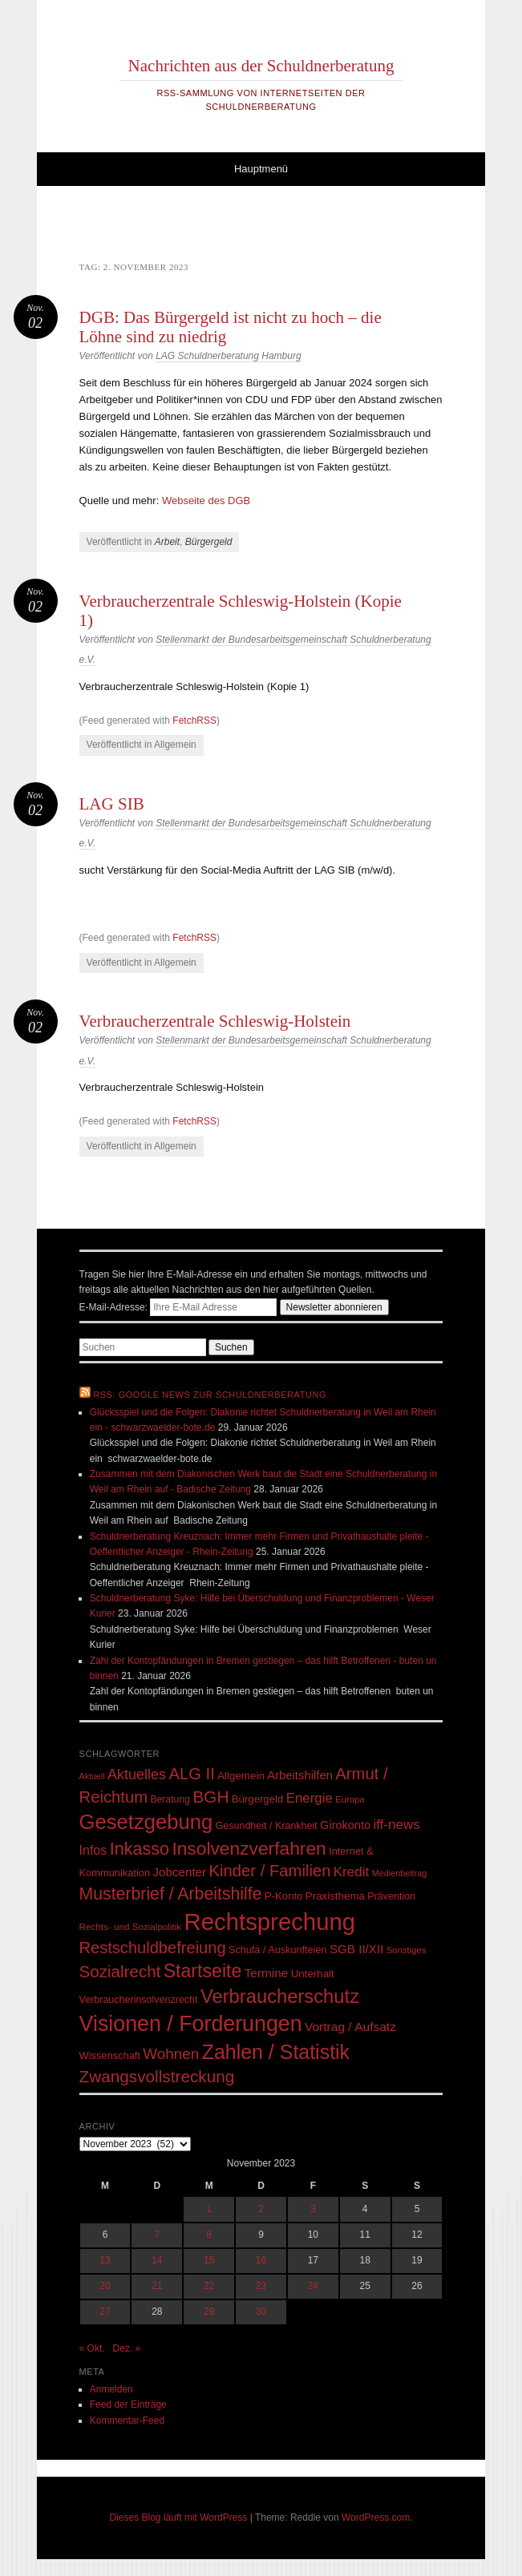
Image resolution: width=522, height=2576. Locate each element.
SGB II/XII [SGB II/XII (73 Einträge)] (357, 1949)
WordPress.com (376, 2517)
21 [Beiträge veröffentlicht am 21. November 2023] (157, 2285)
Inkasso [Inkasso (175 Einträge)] (139, 1849)
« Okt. (92, 2348)
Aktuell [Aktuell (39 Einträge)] (92, 1776)
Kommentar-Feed (127, 2420)
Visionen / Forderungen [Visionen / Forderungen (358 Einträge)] (190, 2024)
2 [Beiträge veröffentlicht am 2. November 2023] (261, 2209)
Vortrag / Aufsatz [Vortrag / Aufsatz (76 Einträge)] (350, 2026)
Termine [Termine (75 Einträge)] (267, 1973)
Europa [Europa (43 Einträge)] (350, 1799)
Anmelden (111, 2389)
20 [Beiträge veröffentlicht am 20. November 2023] (104, 2285)
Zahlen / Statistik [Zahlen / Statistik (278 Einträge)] (276, 2052)
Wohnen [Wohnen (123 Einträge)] (171, 2053)
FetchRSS (194, 720)
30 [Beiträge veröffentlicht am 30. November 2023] (261, 2311)
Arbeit (167, 541)
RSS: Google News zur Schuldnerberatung (209, 1394)
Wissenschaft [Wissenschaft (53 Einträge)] (109, 2055)
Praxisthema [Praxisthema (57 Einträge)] (335, 1896)
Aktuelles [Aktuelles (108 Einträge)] (136, 1774)
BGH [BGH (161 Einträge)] (210, 1796)
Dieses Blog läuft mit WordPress (179, 2517)
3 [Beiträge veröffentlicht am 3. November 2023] (313, 2209)
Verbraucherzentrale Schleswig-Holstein (215, 1021)
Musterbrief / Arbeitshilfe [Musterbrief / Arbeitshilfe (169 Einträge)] (170, 1894)
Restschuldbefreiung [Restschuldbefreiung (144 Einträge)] (152, 1947)
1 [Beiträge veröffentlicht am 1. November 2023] (209, 2209)
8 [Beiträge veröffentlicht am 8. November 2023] (209, 2234)
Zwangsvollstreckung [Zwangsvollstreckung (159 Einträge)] (157, 2076)
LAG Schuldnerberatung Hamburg (228, 355)
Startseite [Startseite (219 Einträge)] (203, 1970)
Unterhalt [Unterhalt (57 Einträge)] (312, 1974)
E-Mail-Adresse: (179, 1307)
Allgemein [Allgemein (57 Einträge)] (241, 1776)
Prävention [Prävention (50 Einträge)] (391, 1896)
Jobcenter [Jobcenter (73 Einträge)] (179, 1872)
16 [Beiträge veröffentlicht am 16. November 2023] (261, 2260)
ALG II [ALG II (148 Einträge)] (191, 1774)
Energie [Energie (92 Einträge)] (309, 1798)
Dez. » (127, 2348)
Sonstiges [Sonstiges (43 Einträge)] (406, 1950)
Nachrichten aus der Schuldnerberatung (261, 65)
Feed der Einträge (128, 2404)
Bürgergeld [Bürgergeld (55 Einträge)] (257, 1799)
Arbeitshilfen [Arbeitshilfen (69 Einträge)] (300, 1775)
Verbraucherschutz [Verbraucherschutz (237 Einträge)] (279, 1996)
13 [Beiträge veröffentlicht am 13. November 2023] (104, 2260)
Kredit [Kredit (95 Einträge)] (352, 1872)
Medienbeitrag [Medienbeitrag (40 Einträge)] (399, 1873)
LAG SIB (111, 804)
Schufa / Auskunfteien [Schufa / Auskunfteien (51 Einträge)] (278, 1950)
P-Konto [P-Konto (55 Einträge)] (284, 1896)
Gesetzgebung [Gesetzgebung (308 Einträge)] (146, 1822)
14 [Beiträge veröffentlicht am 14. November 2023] (157, 2260)
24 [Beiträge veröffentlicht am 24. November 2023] (313, 2285)
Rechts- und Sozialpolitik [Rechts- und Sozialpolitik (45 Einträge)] (130, 1926)
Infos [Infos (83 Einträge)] (93, 1850)
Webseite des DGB (206, 501)
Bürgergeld (209, 541)
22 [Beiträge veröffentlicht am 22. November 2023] (209, 2285)
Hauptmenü (261, 169)
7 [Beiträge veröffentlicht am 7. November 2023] (157, 2234)
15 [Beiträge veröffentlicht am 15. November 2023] (209, 2260)
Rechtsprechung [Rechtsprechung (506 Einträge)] (270, 1921)
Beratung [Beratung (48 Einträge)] (169, 1799)
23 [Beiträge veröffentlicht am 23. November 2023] (261, 2285)
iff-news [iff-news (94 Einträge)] (396, 1824)
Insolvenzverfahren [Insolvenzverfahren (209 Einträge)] (249, 1848)
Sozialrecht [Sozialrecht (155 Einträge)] (120, 1971)
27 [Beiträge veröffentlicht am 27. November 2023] (104, 2311)
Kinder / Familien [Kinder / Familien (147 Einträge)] (269, 1871)
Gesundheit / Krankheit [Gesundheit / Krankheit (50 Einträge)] (267, 1825)
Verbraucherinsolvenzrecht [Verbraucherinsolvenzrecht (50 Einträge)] (138, 1999)
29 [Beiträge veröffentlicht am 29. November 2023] (209, 2311)
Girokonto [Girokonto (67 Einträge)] (345, 1825)
